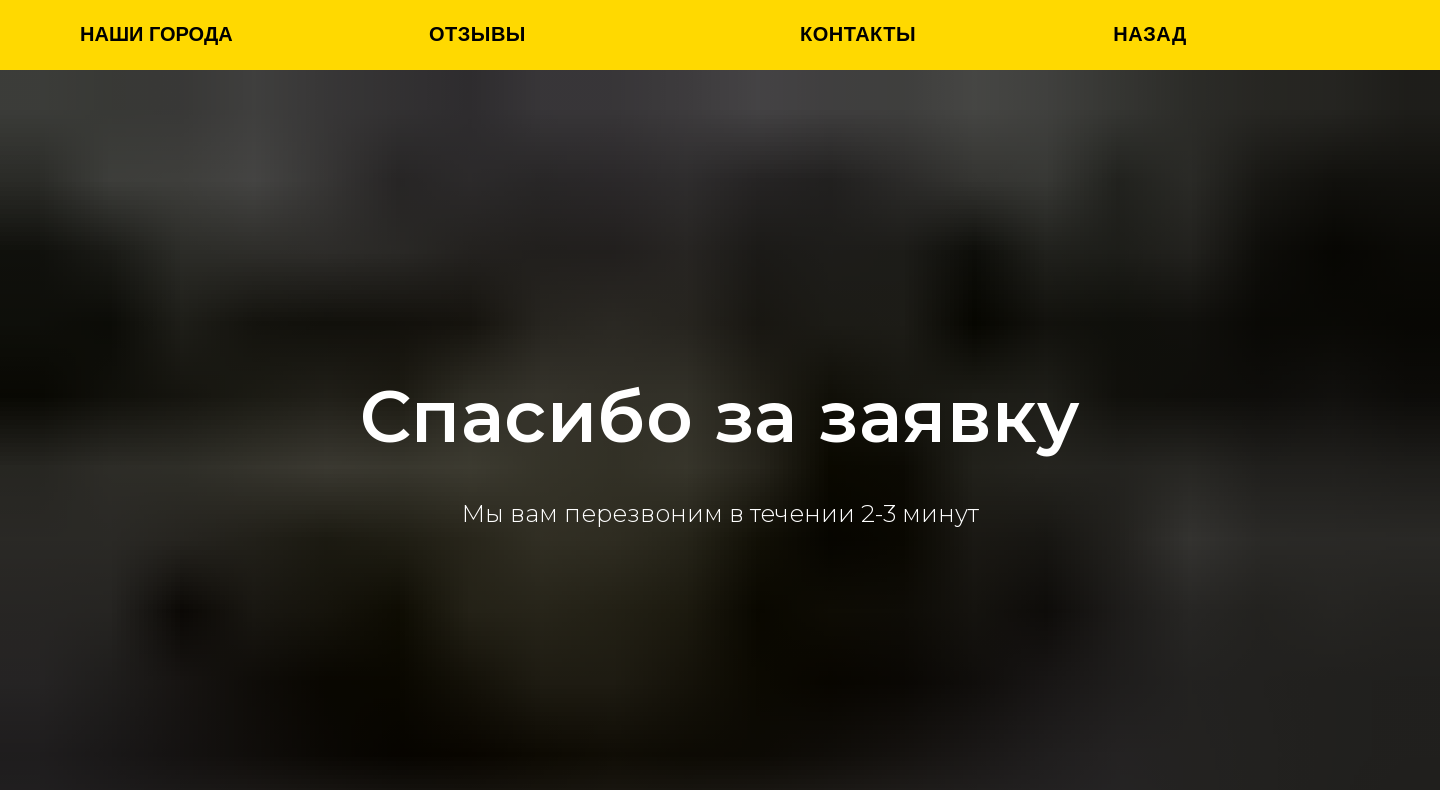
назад (1149, 34)
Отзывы (477, 34)
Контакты (858, 34)
